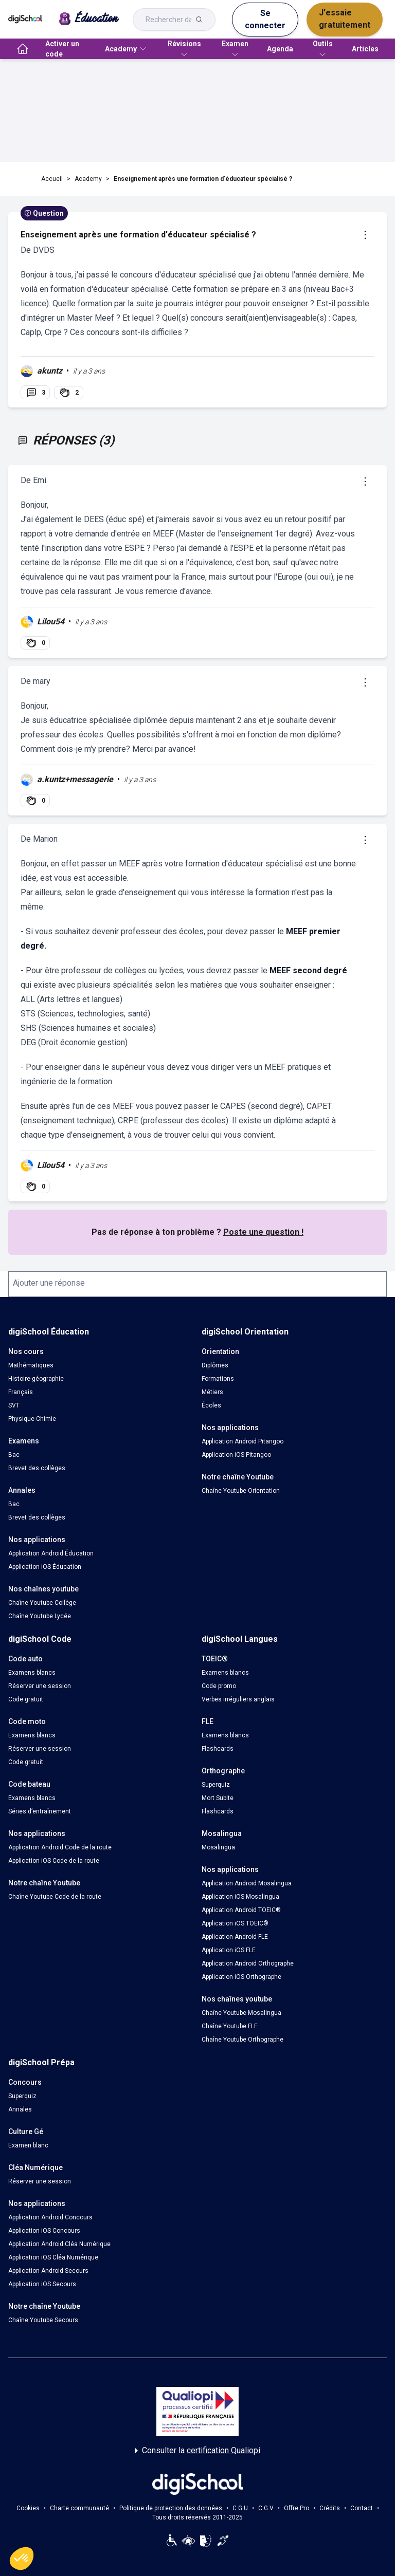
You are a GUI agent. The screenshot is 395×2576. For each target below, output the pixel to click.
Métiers (212, 1392)
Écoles (211, 1405)
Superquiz (216, 1784)
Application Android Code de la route (60, 1847)
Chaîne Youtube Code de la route (54, 1896)
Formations (218, 1378)
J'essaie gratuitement (344, 19)
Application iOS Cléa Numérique (53, 2257)
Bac (14, 1454)
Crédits (329, 2508)
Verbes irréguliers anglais (238, 1699)
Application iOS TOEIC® (235, 1923)
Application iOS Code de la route (53, 1860)
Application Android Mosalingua (247, 1883)
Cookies (28, 2508)
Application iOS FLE (229, 1950)
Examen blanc (28, 2145)
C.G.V (266, 2508)
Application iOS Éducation (44, 1566)
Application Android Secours (48, 2270)
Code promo (219, 1686)
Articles (365, 49)
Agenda (280, 49)
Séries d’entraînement (39, 1811)
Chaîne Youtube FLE (230, 2026)
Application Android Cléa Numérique (59, 2244)
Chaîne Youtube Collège (42, 1602)
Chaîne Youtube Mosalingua (241, 2012)
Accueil (52, 178)
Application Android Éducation (51, 1553)
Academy (88, 178)
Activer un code (62, 49)
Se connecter (265, 19)
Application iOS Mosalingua (240, 1896)
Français (20, 1392)
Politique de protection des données (170, 2508)
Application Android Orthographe (248, 1963)
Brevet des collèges (36, 1468)
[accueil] (22, 49)
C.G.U (240, 2508)
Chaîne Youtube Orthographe (242, 2039)
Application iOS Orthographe (241, 1976)
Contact (361, 2508)
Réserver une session (39, 1686)
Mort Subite (218, 1798)
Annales (20, 2109)
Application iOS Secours (42, 2284)
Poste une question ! (263, 1232)
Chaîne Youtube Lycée (39, 1616)
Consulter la (197, 2450)
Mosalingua (218, 1847)
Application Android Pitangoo (242, 1441)
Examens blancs (32, 1672)
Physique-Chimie (32, 1418)
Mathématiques (30, 1365)
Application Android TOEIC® (241, 1910)
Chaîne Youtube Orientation (241, 1490)
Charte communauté (79, 2508)
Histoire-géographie (36, 1378)
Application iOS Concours (44, 2230)
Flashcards (218, 1748)
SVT (14, 1405)
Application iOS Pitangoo (236, 1454)
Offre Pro (296, 2508)
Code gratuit (25, 1699)
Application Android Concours (50, 2217)
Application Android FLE (235, 1936)
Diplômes (215, 1365)
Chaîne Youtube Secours (43, 2320)
